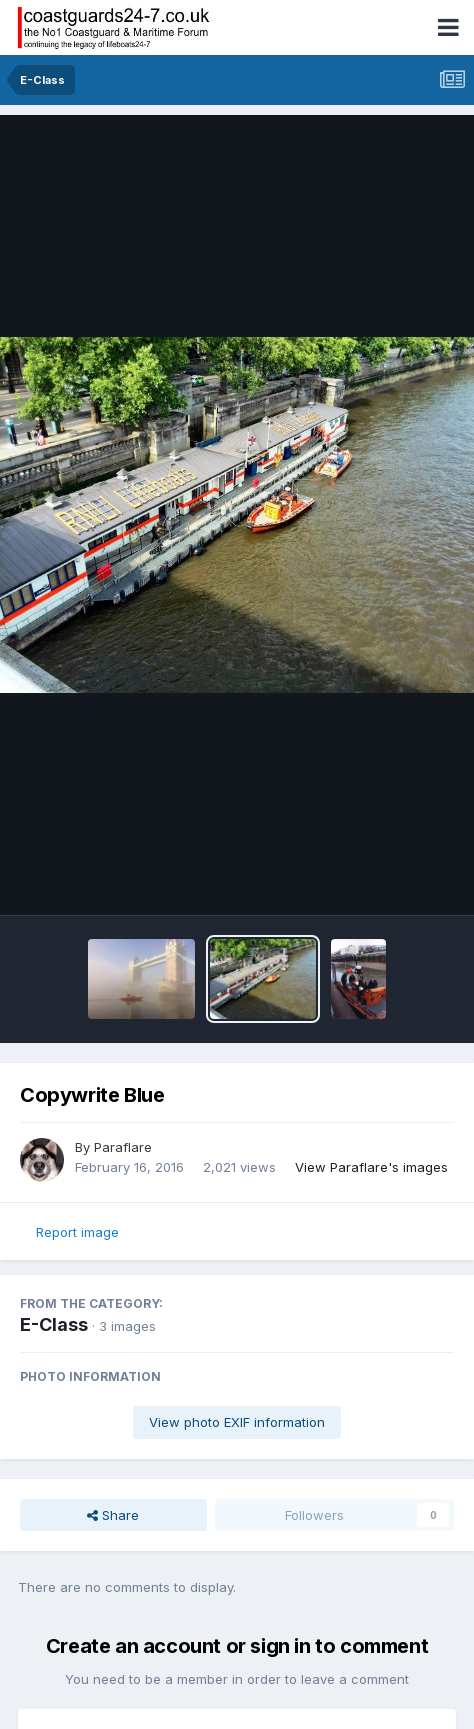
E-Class (54, 1324)
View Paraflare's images (371, 1167)
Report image (77, 1232)
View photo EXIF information (237, 1422)
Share (113, 1515)
